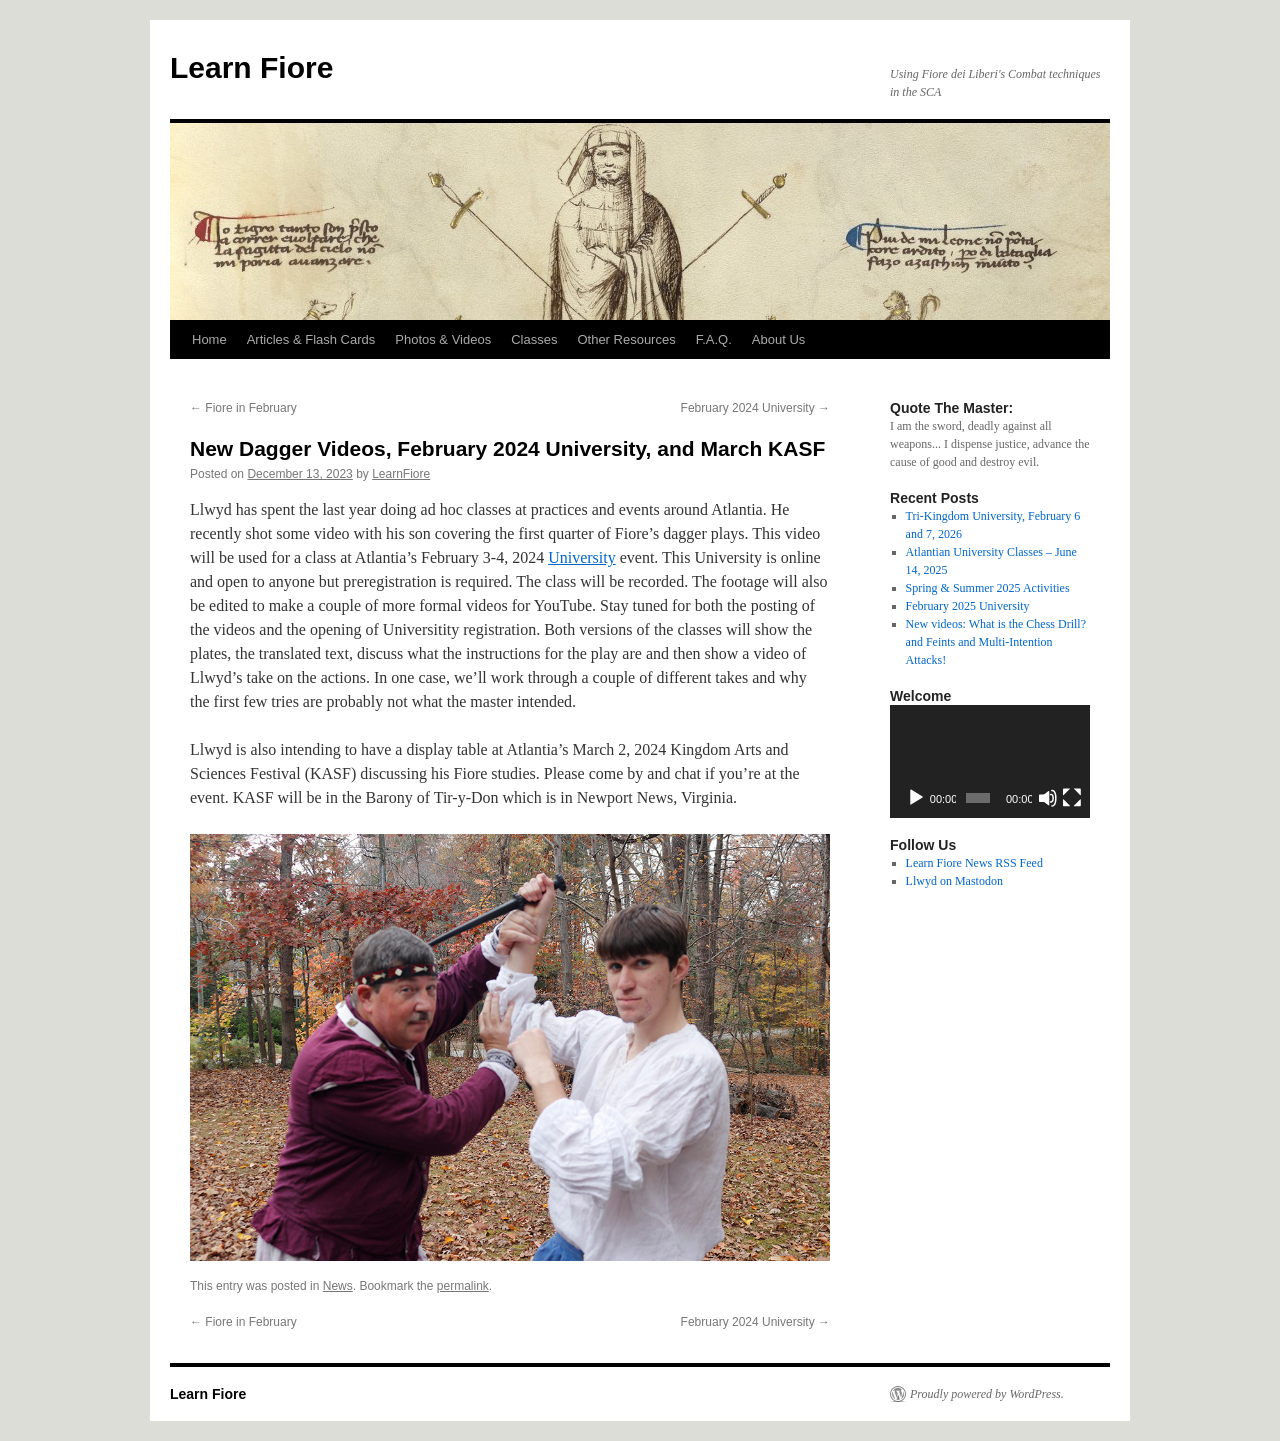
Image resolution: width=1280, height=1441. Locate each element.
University (582, 557)
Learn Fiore (251, 67)
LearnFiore (401, 474)
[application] (990, 761)
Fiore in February (243, 408)
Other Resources (626, 339)
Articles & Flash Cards (311, 339)
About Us (778, 339)
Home (209, 339)
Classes (534, 339)
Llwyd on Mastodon (954, 881)
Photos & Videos (443, 339)
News (338, 1286)
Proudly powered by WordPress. (987, 1394)
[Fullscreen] (1072, 798)
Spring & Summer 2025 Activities (988, 588)
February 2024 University (755, 408)
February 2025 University (968, 606)
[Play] (916, 798)
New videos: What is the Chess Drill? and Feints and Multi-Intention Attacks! (996, 642)
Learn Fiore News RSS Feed (974, 863)
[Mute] (1048, 798)
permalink (463, 1286)
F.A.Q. (714, 339)
